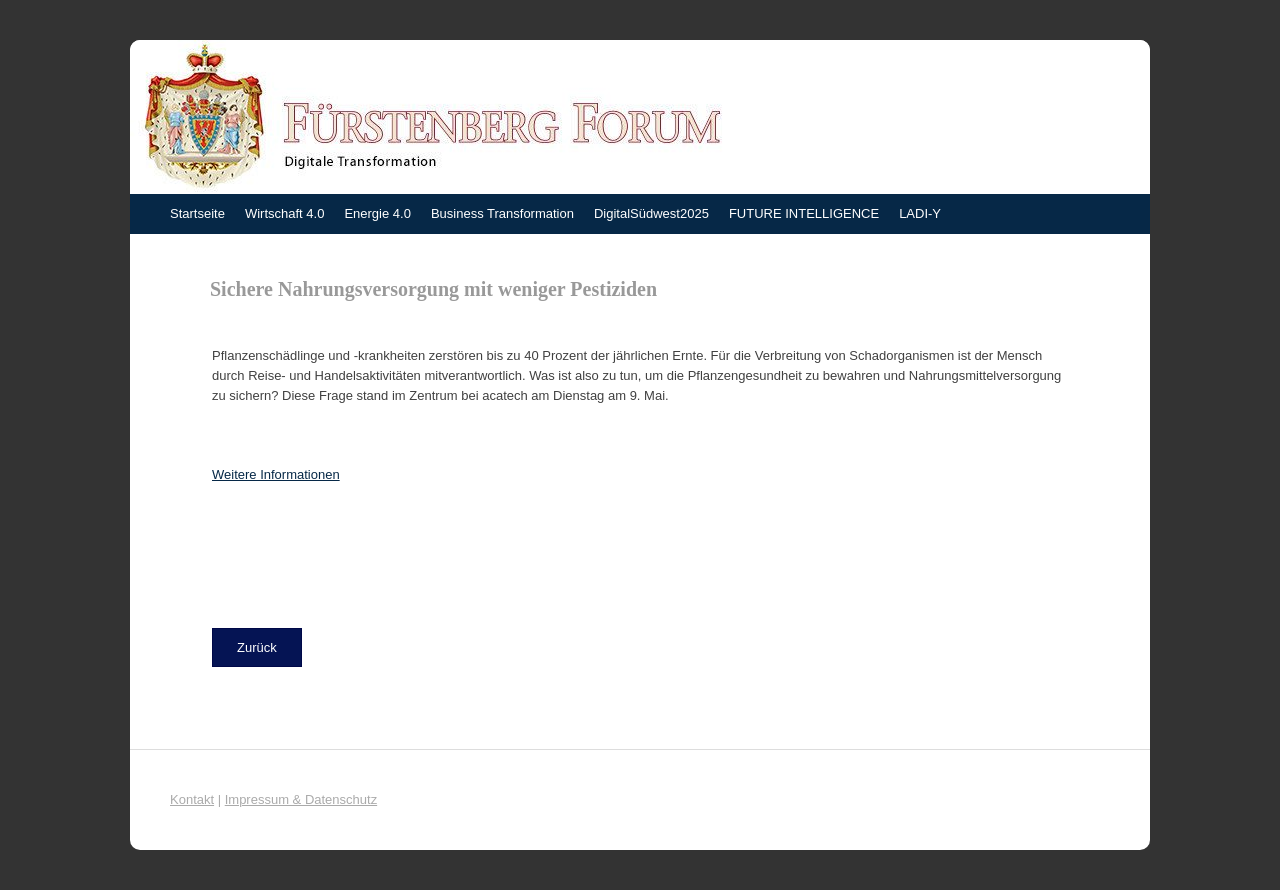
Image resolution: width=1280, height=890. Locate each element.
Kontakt (192, 799)
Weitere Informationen (276, 474)
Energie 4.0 (377, 213)
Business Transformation (502, 213)
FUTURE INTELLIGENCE (804, 213)
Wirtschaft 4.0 (284, 213)
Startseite (197, 213)
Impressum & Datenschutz (301, 799)
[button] (257, 647)
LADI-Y (920, 213)
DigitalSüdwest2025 (651, 213)
